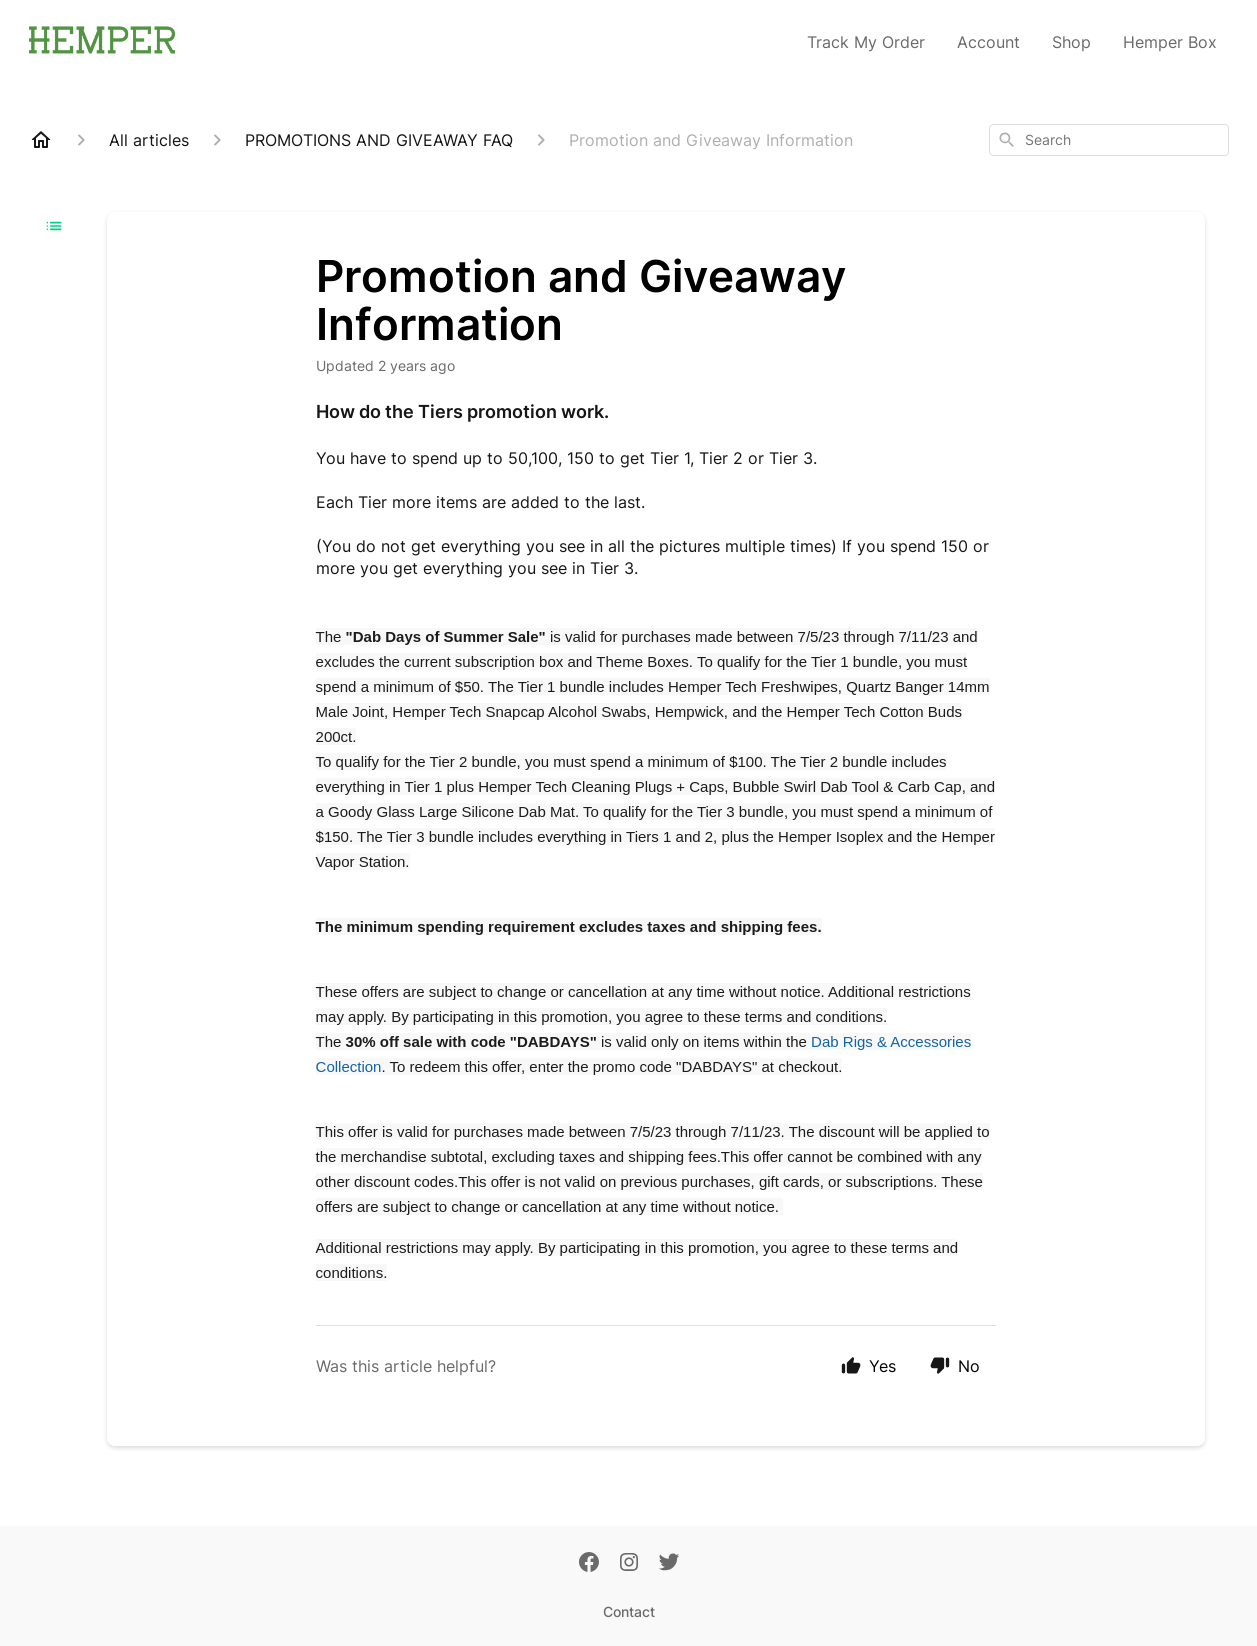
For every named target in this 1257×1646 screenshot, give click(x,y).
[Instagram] (629, 1564)
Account (988, 42)
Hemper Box (1170, 42)
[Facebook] (589, 1564)
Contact (629, 1611)
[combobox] (1109, 140)
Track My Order (866, 42)
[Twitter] (669, 1564)
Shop (1071, 42)
